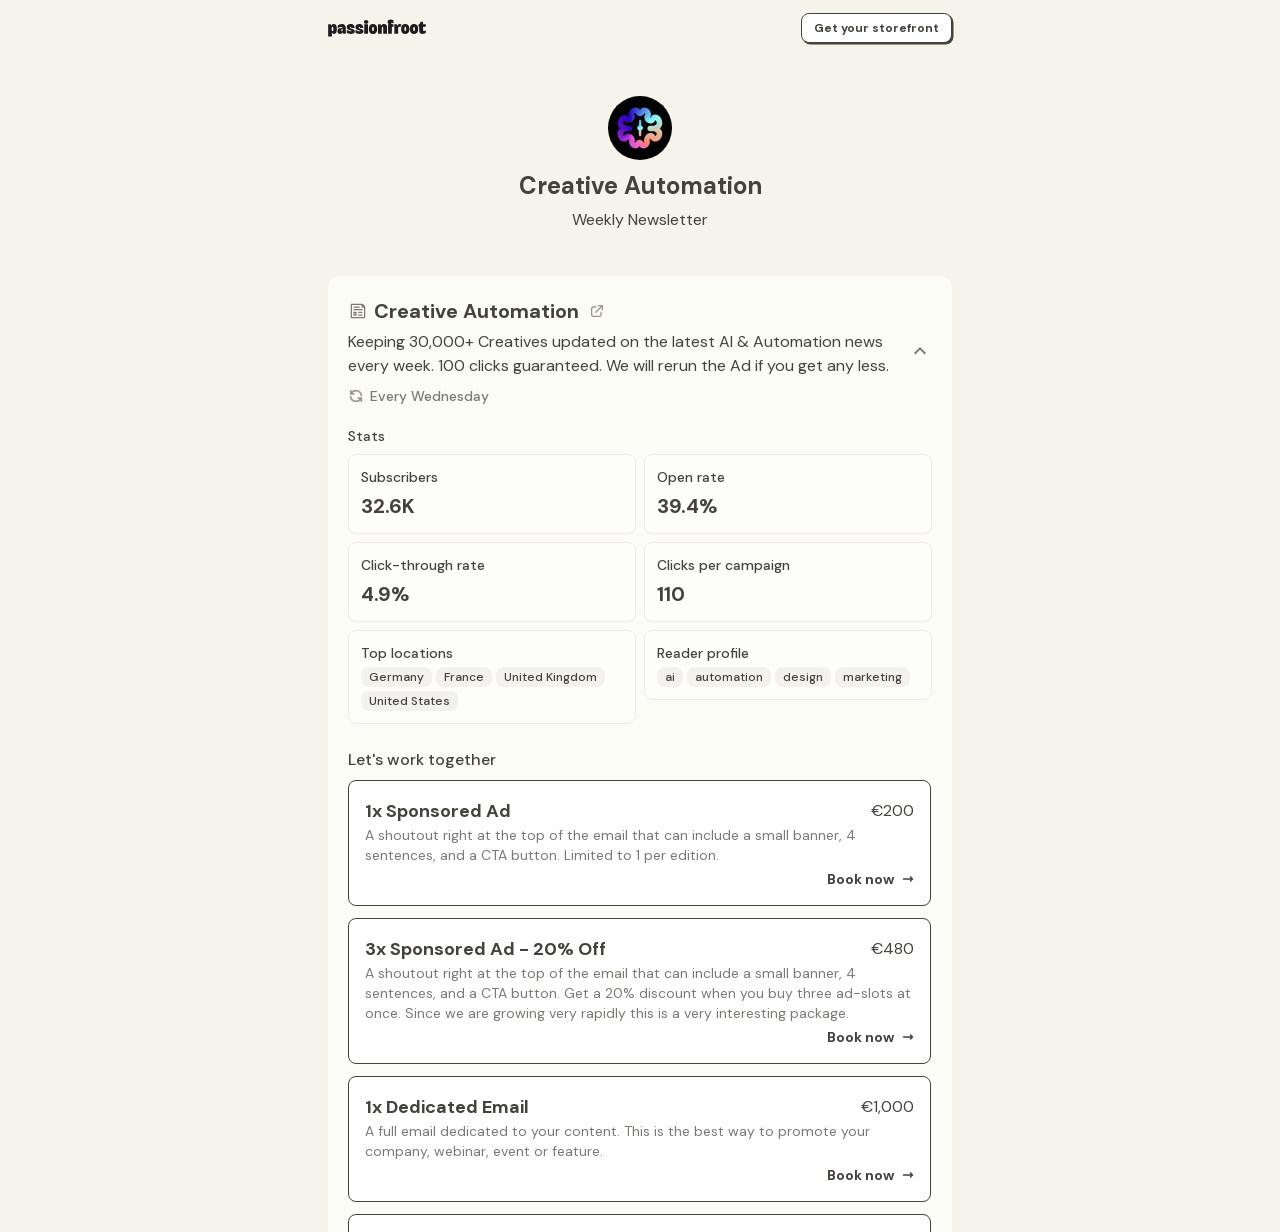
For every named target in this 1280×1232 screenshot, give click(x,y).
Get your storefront (876, 28)
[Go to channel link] (597, 311)
